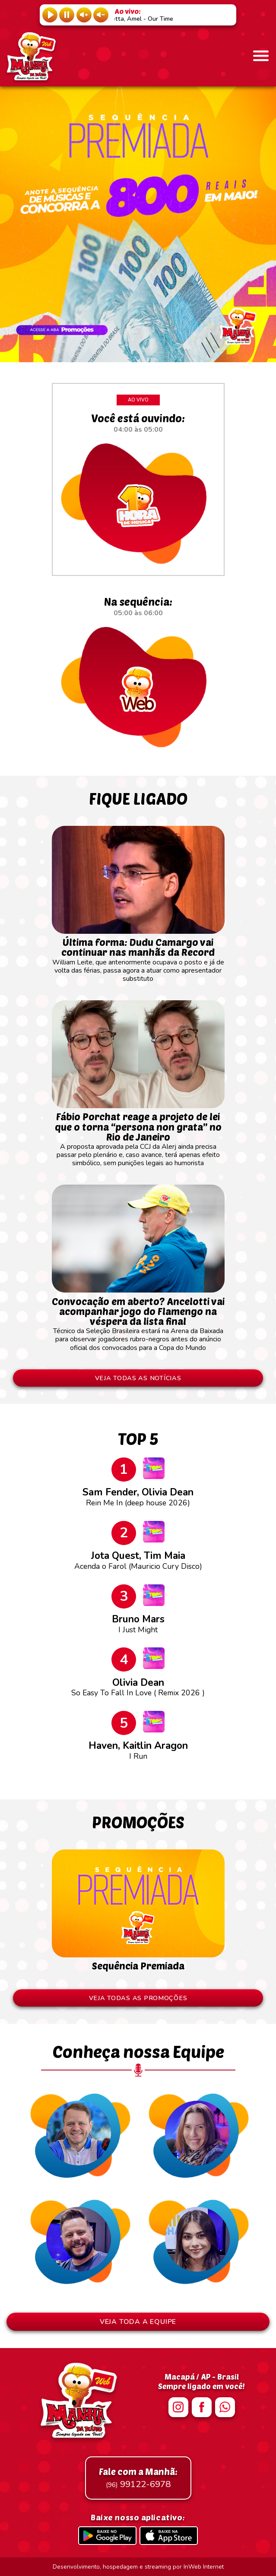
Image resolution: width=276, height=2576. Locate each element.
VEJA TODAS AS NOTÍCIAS (138, 1378)
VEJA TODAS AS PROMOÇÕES (138, 1998)
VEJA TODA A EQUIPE (138, 2321)
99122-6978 (138, 2478)
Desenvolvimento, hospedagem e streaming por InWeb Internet (138, 2567)
